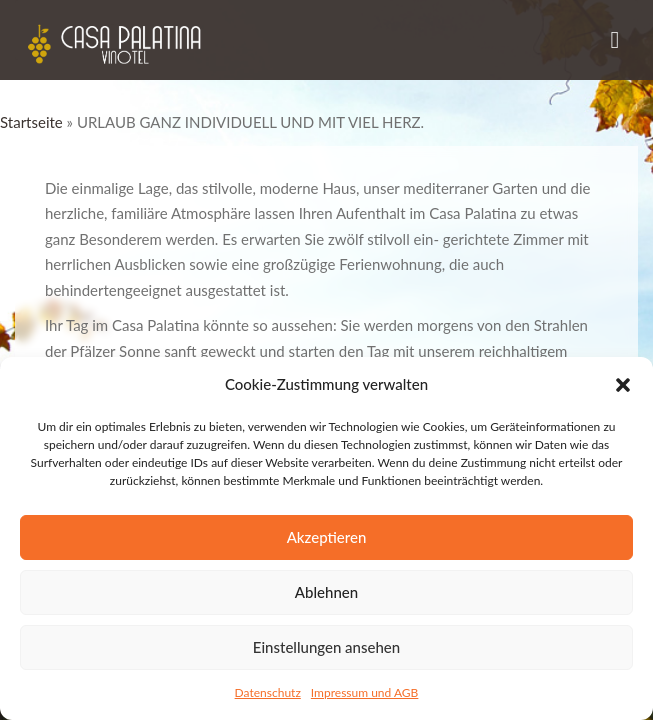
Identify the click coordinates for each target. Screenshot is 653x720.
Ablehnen (326, 592)
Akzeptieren (327, 537)
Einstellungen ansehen (326, 647)
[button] (623, 385)
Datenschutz (268, 692)
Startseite (31, 122)
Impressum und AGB (365, 692)
